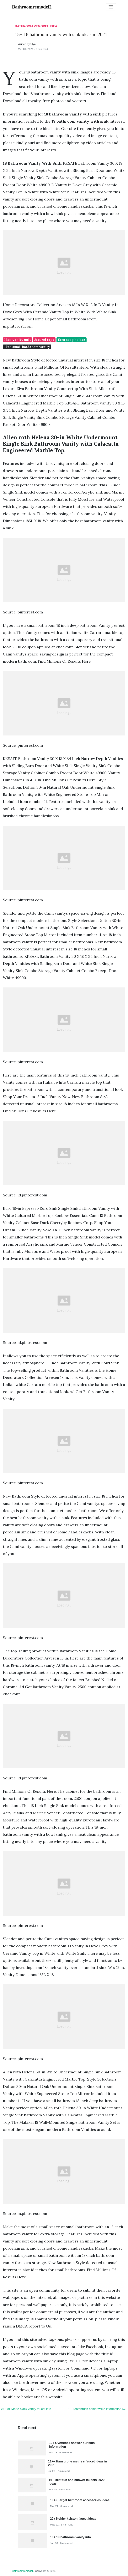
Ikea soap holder (71, 340)
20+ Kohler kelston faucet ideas (73, 2518)
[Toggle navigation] (111, 7)
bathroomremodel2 (23, 2570)
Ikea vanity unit (17, 340)
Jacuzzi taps (44, 340)
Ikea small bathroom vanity (27, 347)
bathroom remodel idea (36, 26)
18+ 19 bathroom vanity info (70, 2537)
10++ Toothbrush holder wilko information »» (95, 2409)
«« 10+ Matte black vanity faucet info (26, 2409)
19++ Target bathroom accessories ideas (79, 2500)
